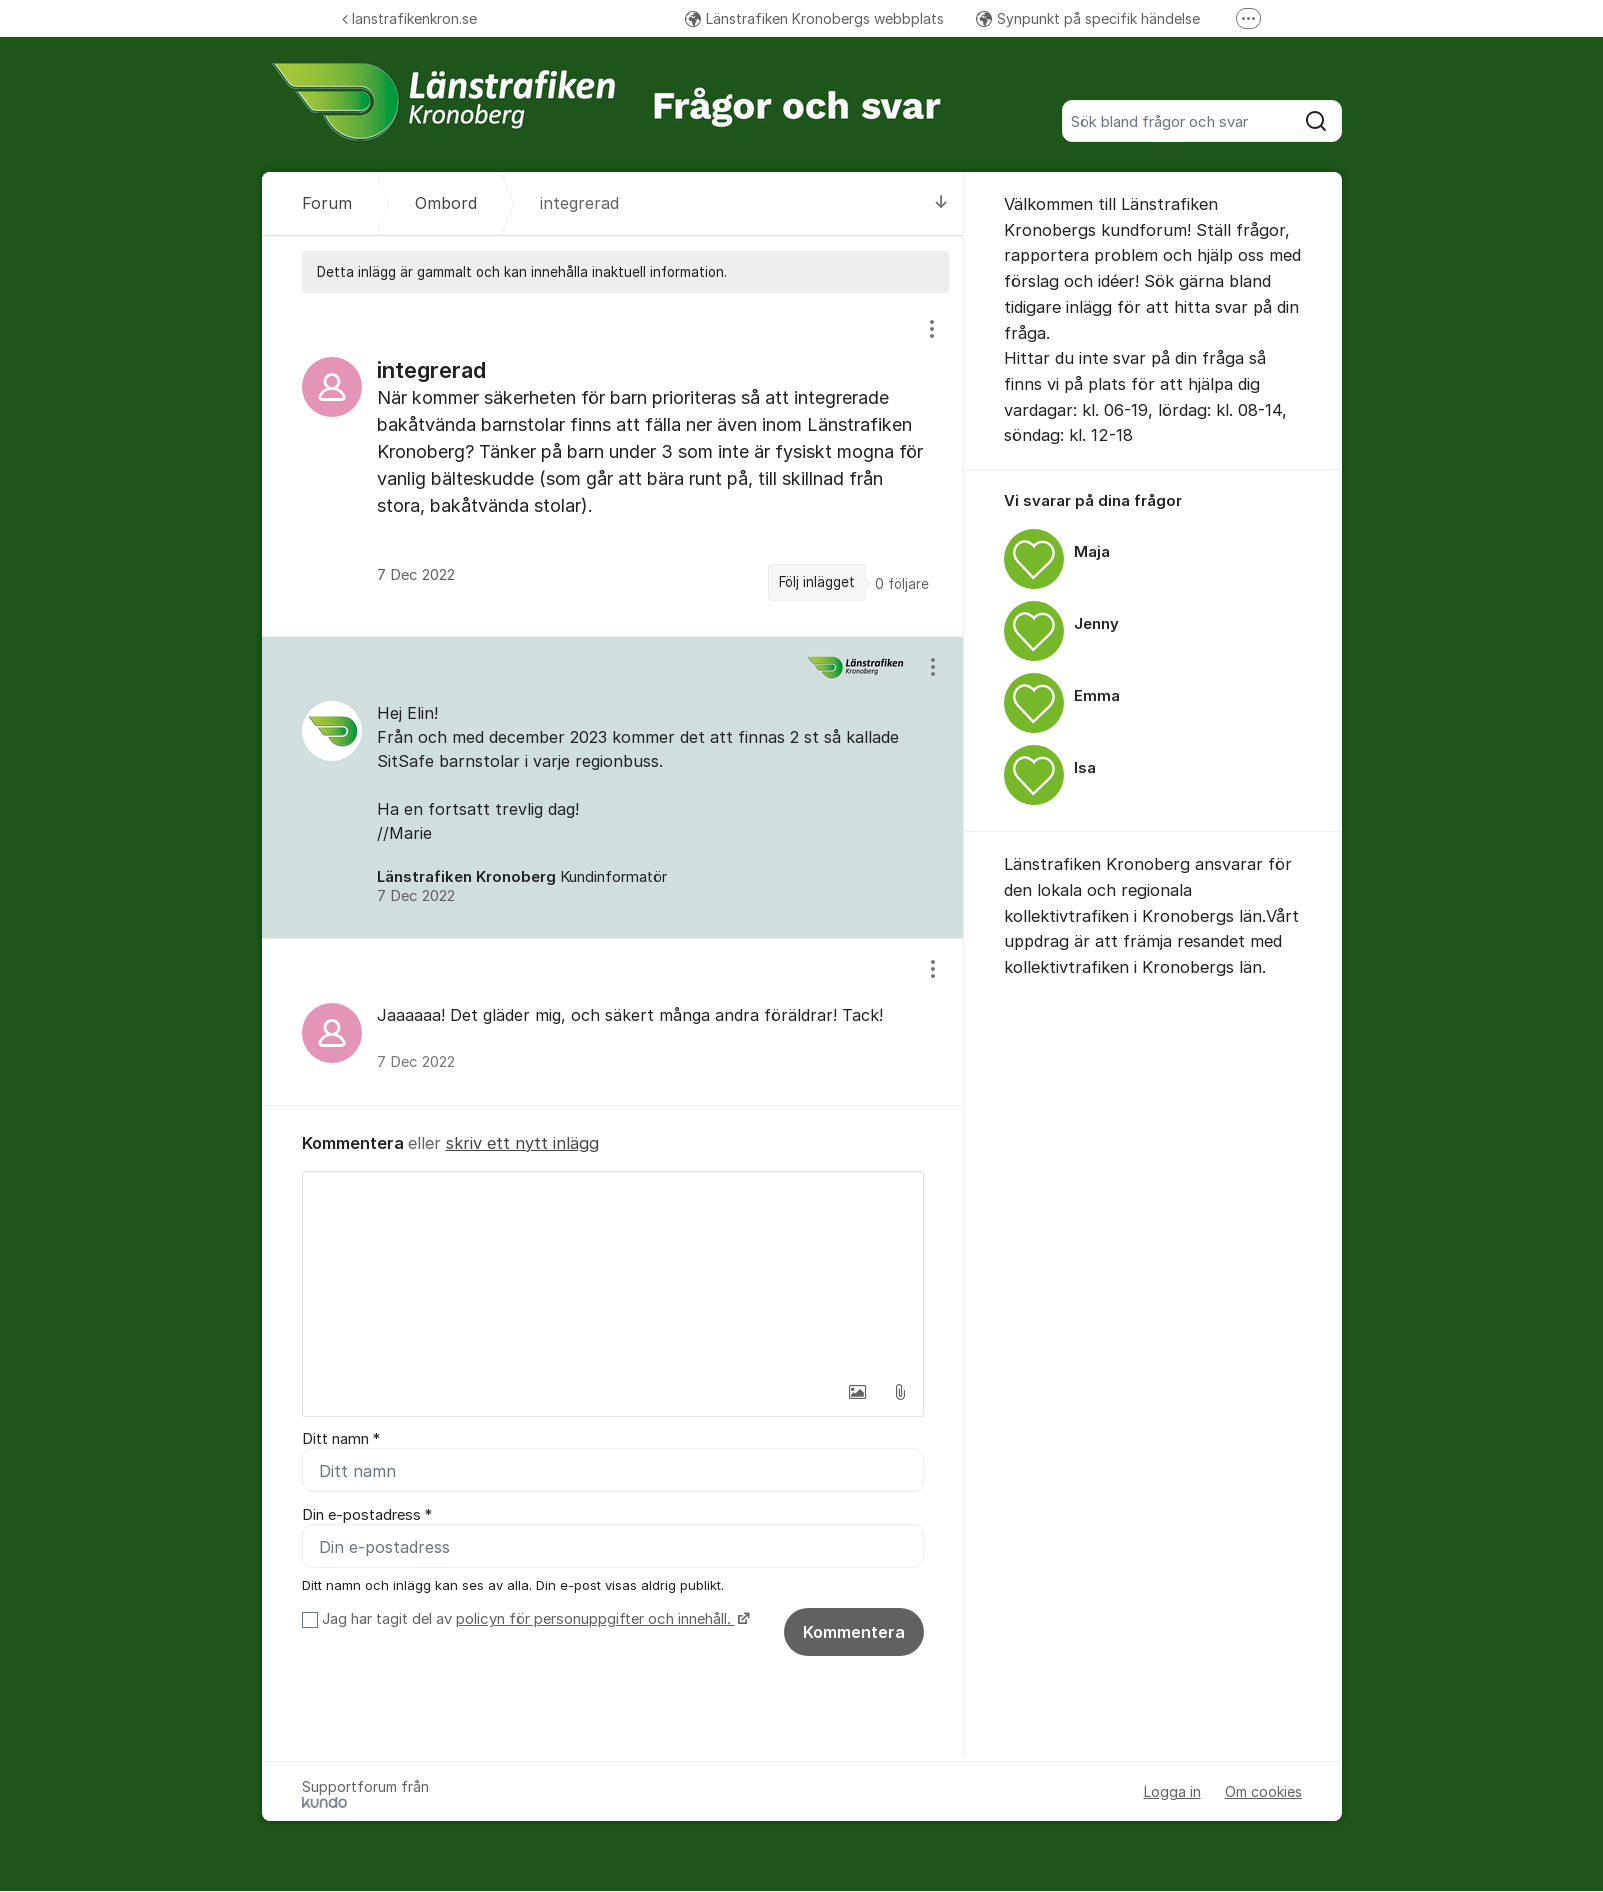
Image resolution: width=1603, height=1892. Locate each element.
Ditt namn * (341, 1439)
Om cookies (1263, 1792)
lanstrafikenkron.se (409, 18)
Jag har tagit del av (533, 1620)
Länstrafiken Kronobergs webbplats (814, 18)
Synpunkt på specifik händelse (1088, 18)
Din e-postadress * (367, 1515)
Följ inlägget (817, 582)
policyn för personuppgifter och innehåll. (595, 1620)
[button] (858, 1392)
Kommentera (854, 1633)
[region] (613, 464)
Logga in (1172, 1792)
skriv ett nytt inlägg (522, 1143)
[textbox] (613, 1272)
